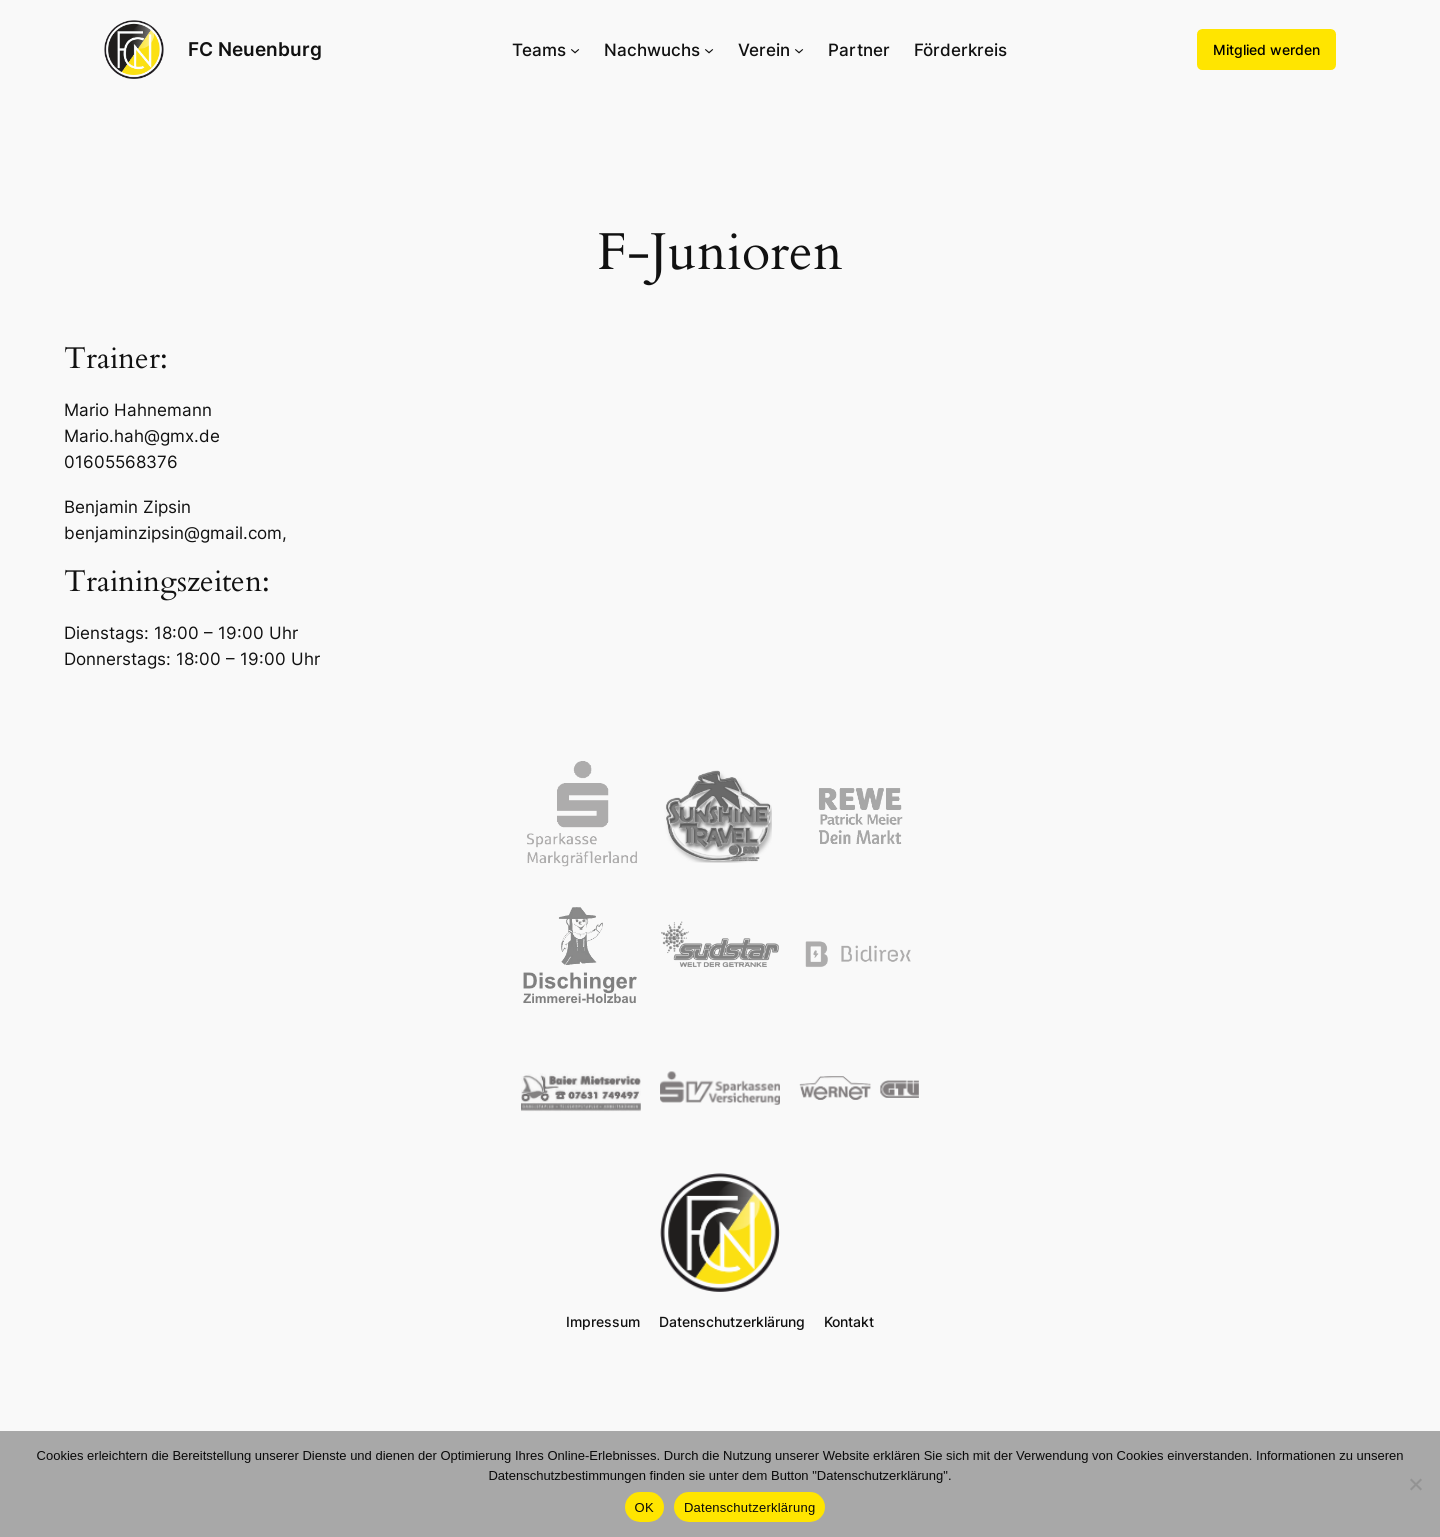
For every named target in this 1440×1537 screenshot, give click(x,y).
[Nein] (1415, 1484)
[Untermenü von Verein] (799, 50)
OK (644, 1507)
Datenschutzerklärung (749, 1507)
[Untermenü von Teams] (575, 50)
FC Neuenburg (255, 49)
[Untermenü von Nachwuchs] (709, 50)
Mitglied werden (1266, 49)
